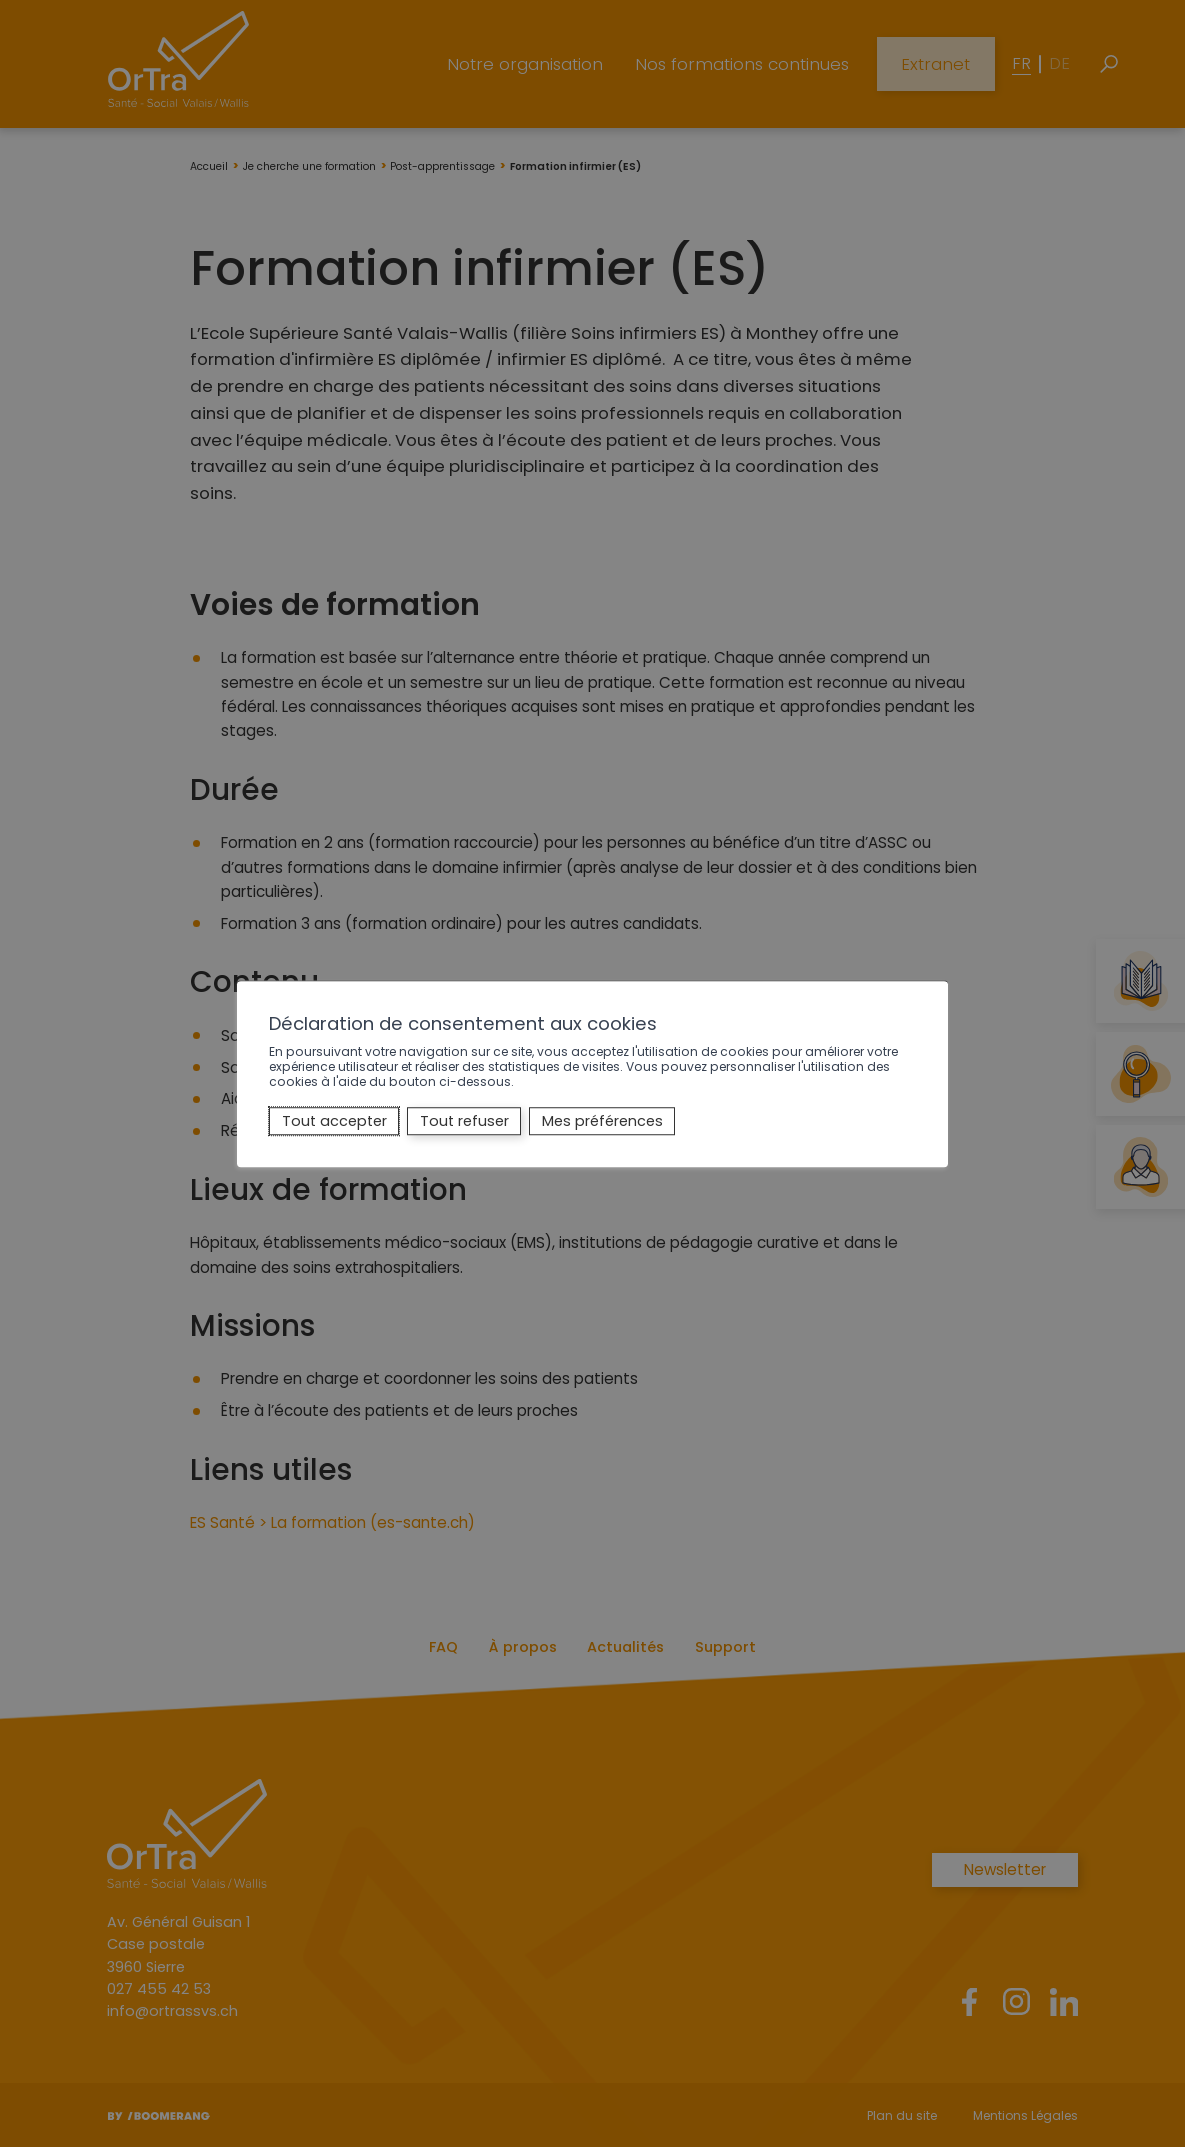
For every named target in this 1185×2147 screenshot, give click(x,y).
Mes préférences (602, 1121)
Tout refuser (464, 1121)
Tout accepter (334, 1121)
